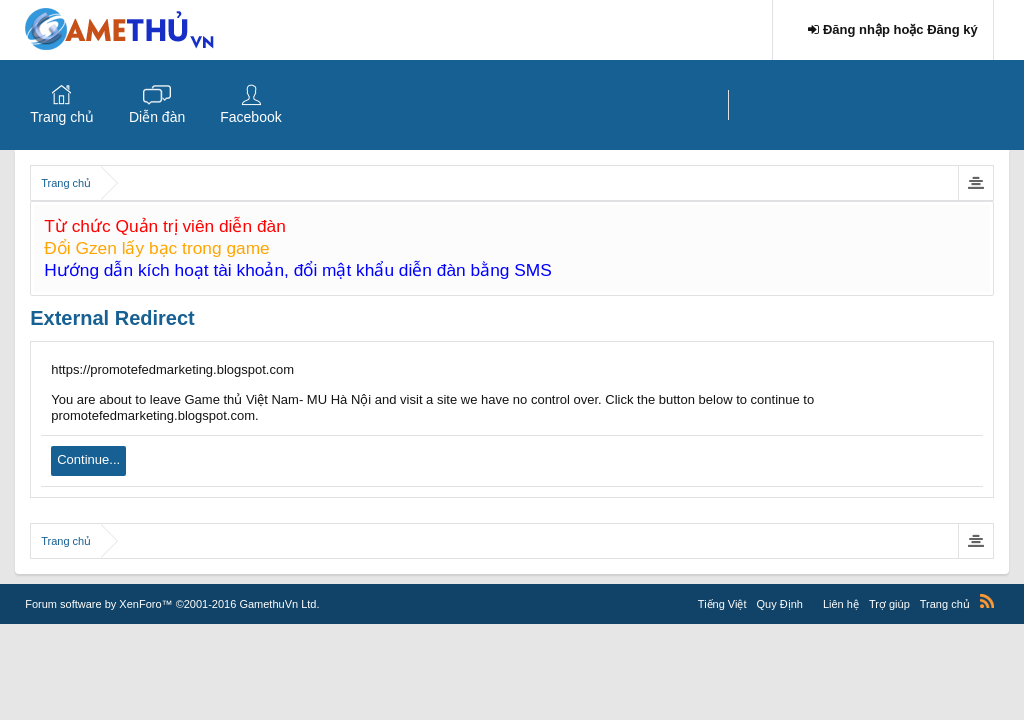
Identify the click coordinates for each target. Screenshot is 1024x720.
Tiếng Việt (722, 604)
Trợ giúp (889, 604)
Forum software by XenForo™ (172, 604)
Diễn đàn (157, 117)
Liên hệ (841, 604)
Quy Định (780, 604)
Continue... (88, 459)
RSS (987, 601)
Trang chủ (62, 117)
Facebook (250, 117)
